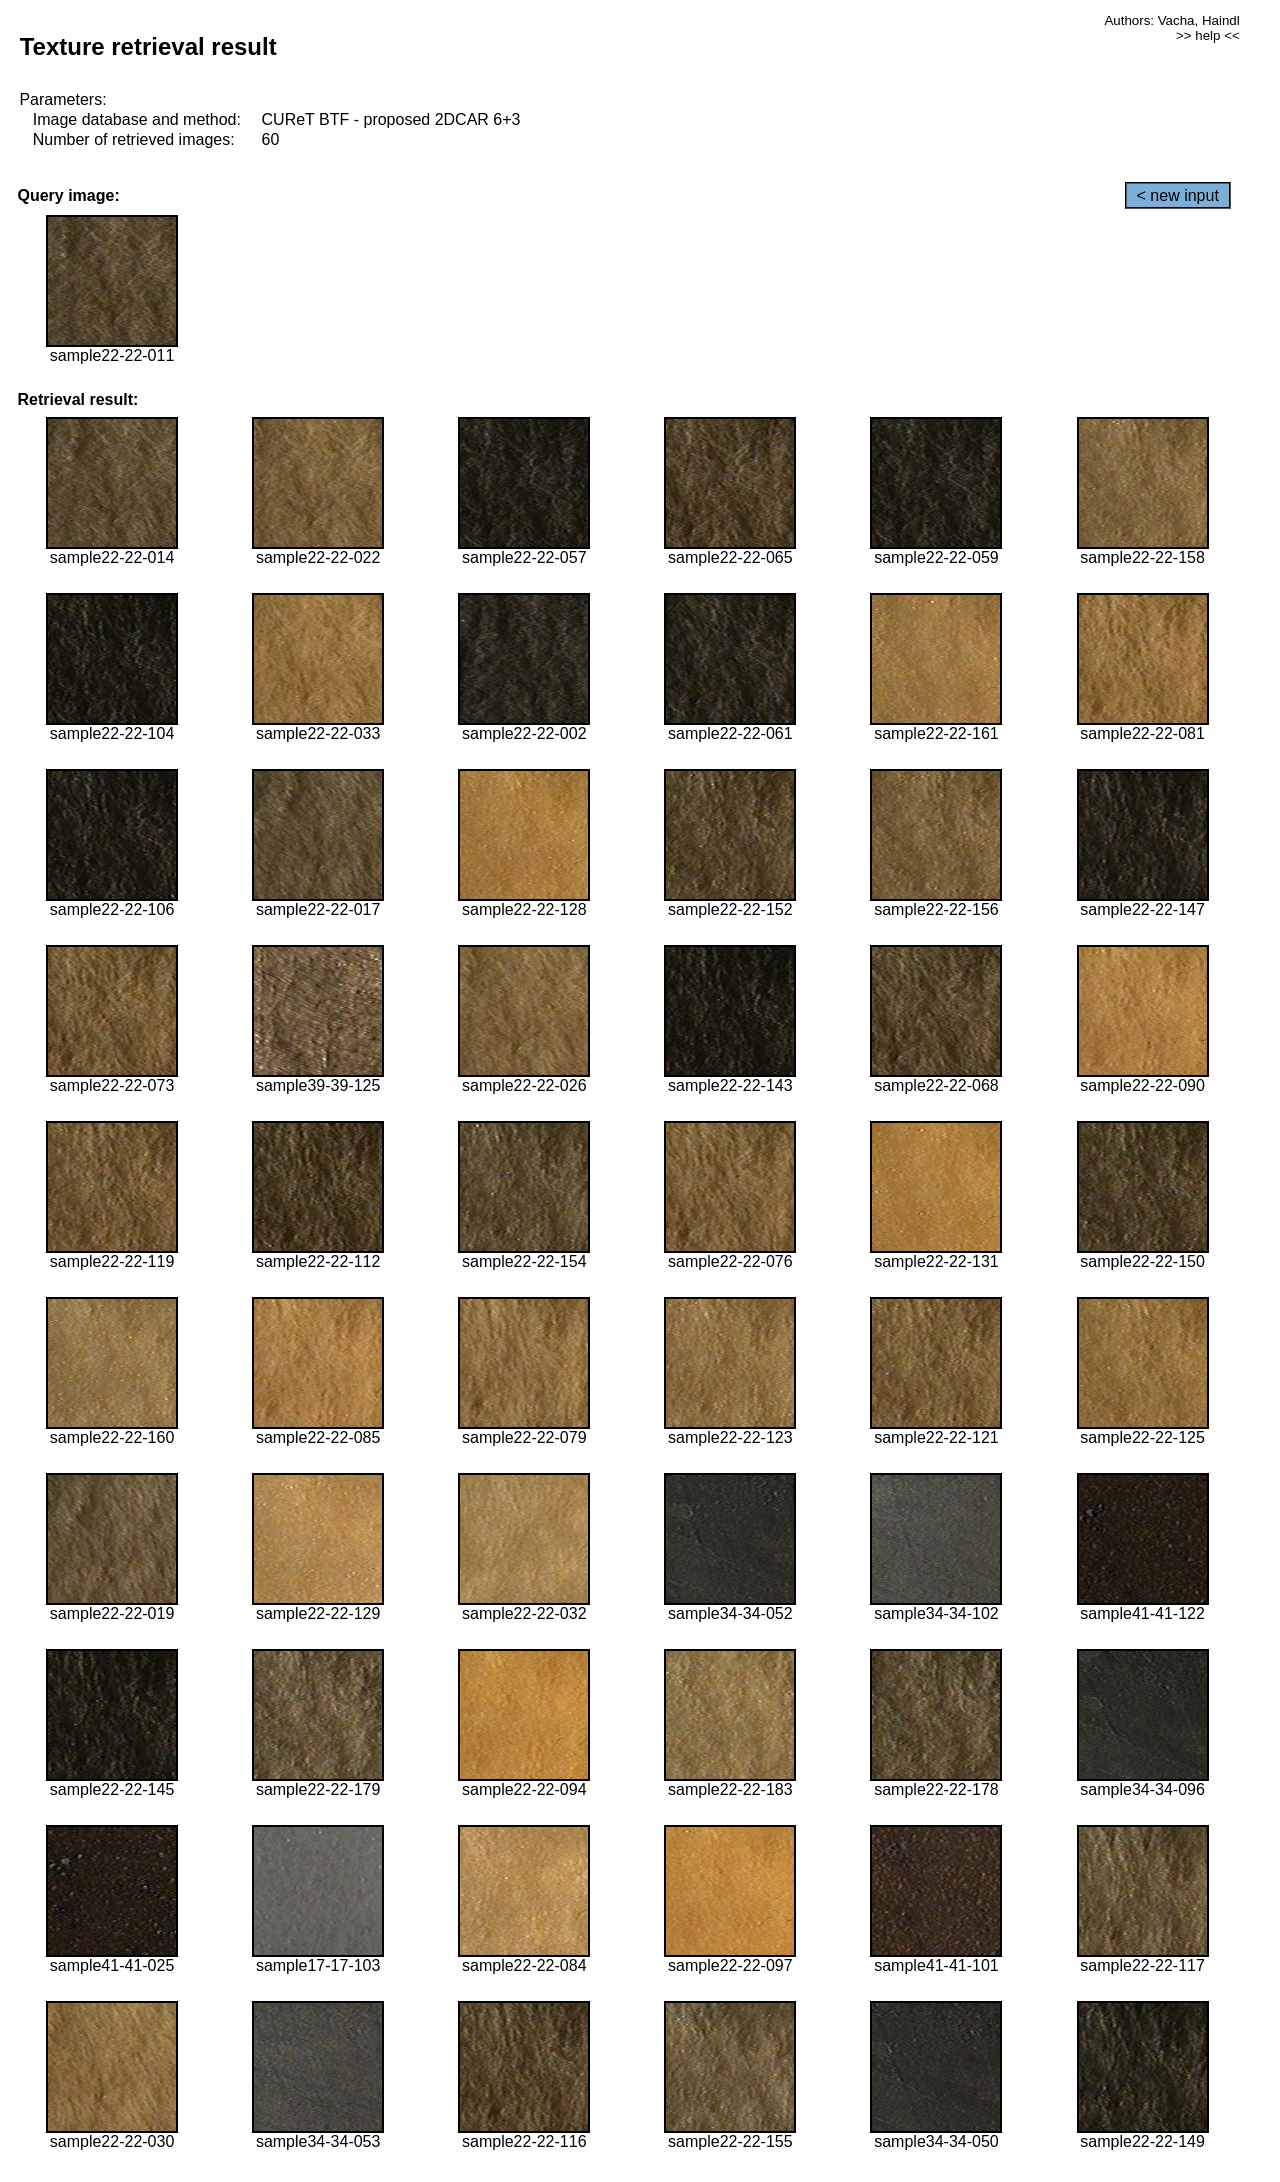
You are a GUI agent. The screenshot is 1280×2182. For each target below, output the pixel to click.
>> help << (1208, 35)
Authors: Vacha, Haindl (1171, 20)
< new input (1178, 195)
